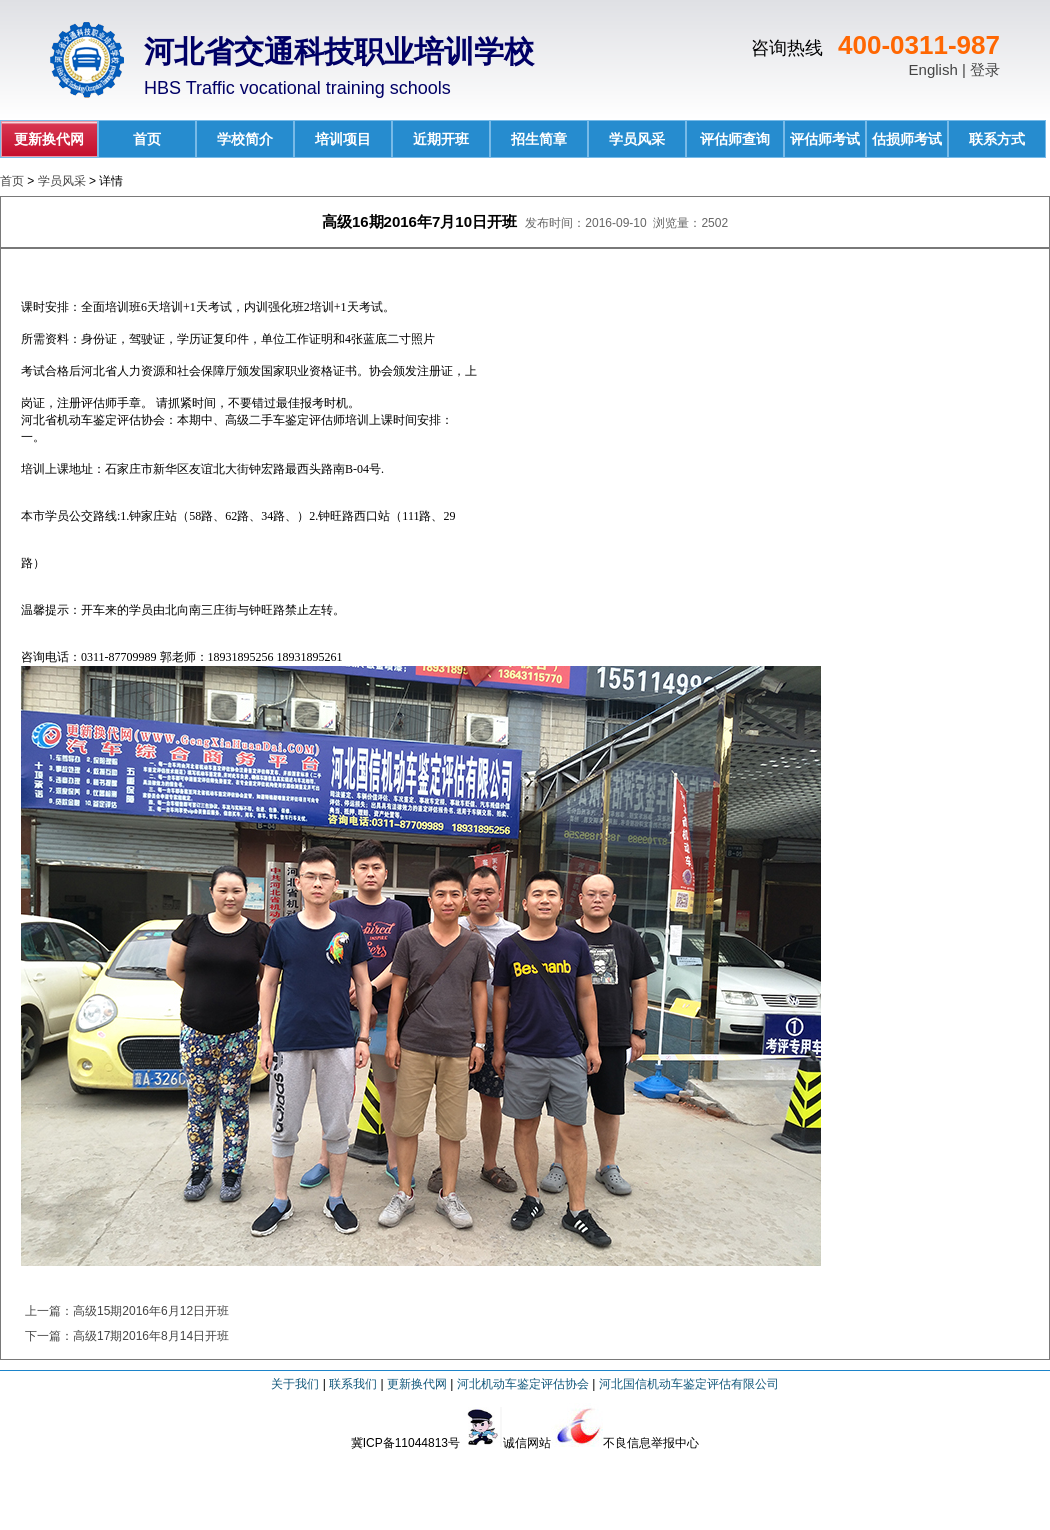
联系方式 (997, 139)
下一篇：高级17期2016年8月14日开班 (127, 1336)
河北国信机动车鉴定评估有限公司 (689, 1384)
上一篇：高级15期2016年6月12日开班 (127, 1311)
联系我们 (353, 1384)
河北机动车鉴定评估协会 (523, 1384)
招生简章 (539, 139)
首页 (147, 139)
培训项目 (343, 139)
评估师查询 (735, 139)
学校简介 (245, 139)
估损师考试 (907, 139)
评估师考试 (825, 139)
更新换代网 (49, 139)
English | (939, 69)
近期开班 (441, 139)
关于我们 (295, 1384)
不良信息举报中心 (651, 1443)
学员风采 (637, 139)
